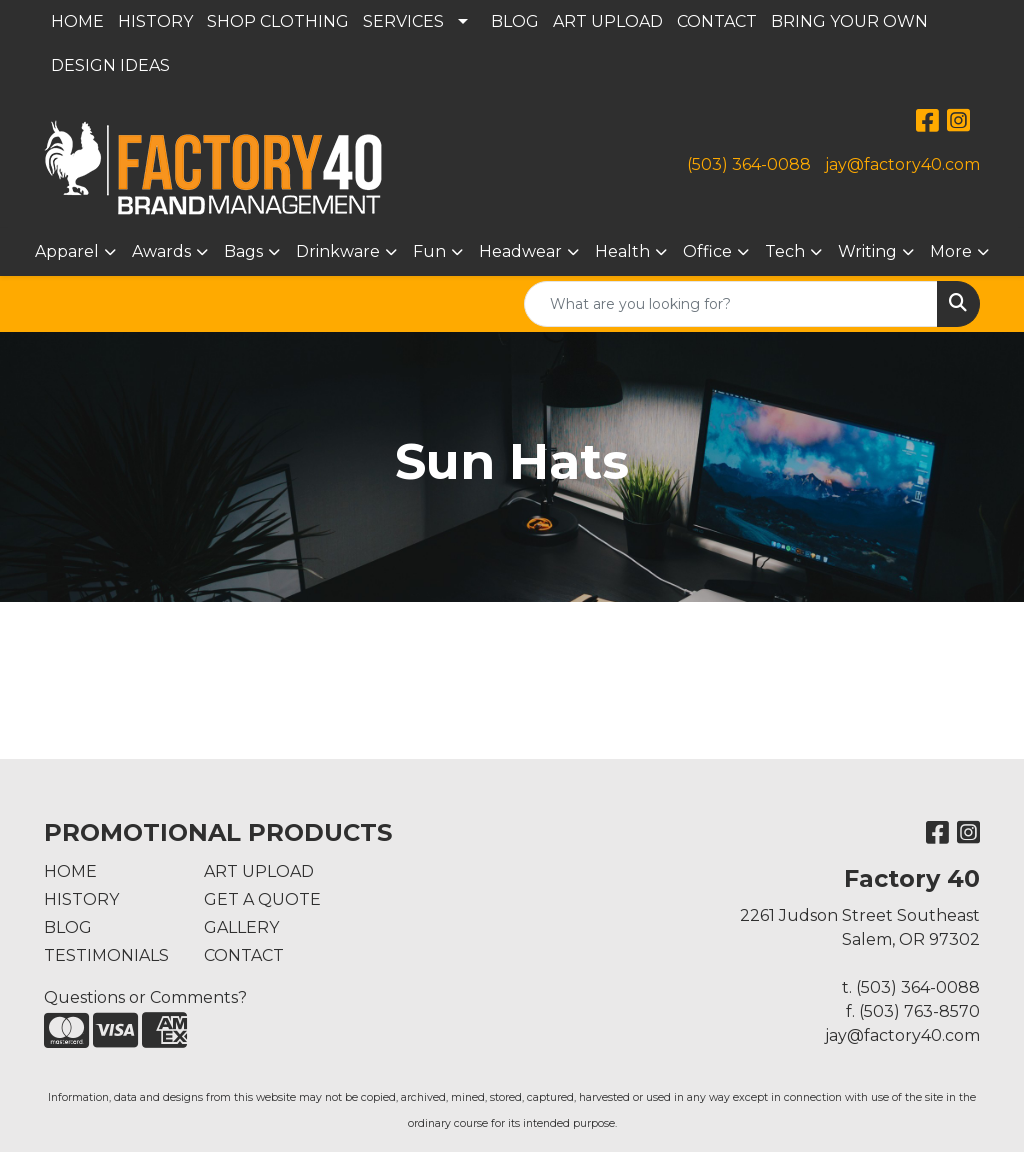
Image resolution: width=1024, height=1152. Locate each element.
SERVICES (403, 21)
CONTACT (717, 21)
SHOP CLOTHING (278, 21)
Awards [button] (161, 251)
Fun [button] (429, 251)
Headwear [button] (520, 251)
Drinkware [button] (338, 251)
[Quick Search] (731, 304)
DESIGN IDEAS (110, 65)
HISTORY (155, 21)
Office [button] (707, 251)
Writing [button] (867, 251)
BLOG (515, 21)
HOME (77, 21)
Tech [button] (785, 251)
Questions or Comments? (145, 997)
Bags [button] (243, 251)
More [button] (951, 251)
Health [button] (622, 251)
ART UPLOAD (608, 21)
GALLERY (241, 927)
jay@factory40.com (902, 164)
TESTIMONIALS (106, 955)
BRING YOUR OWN (849, 21)
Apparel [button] (67, 251)
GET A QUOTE (262, 899)
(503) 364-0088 (749, 164)
